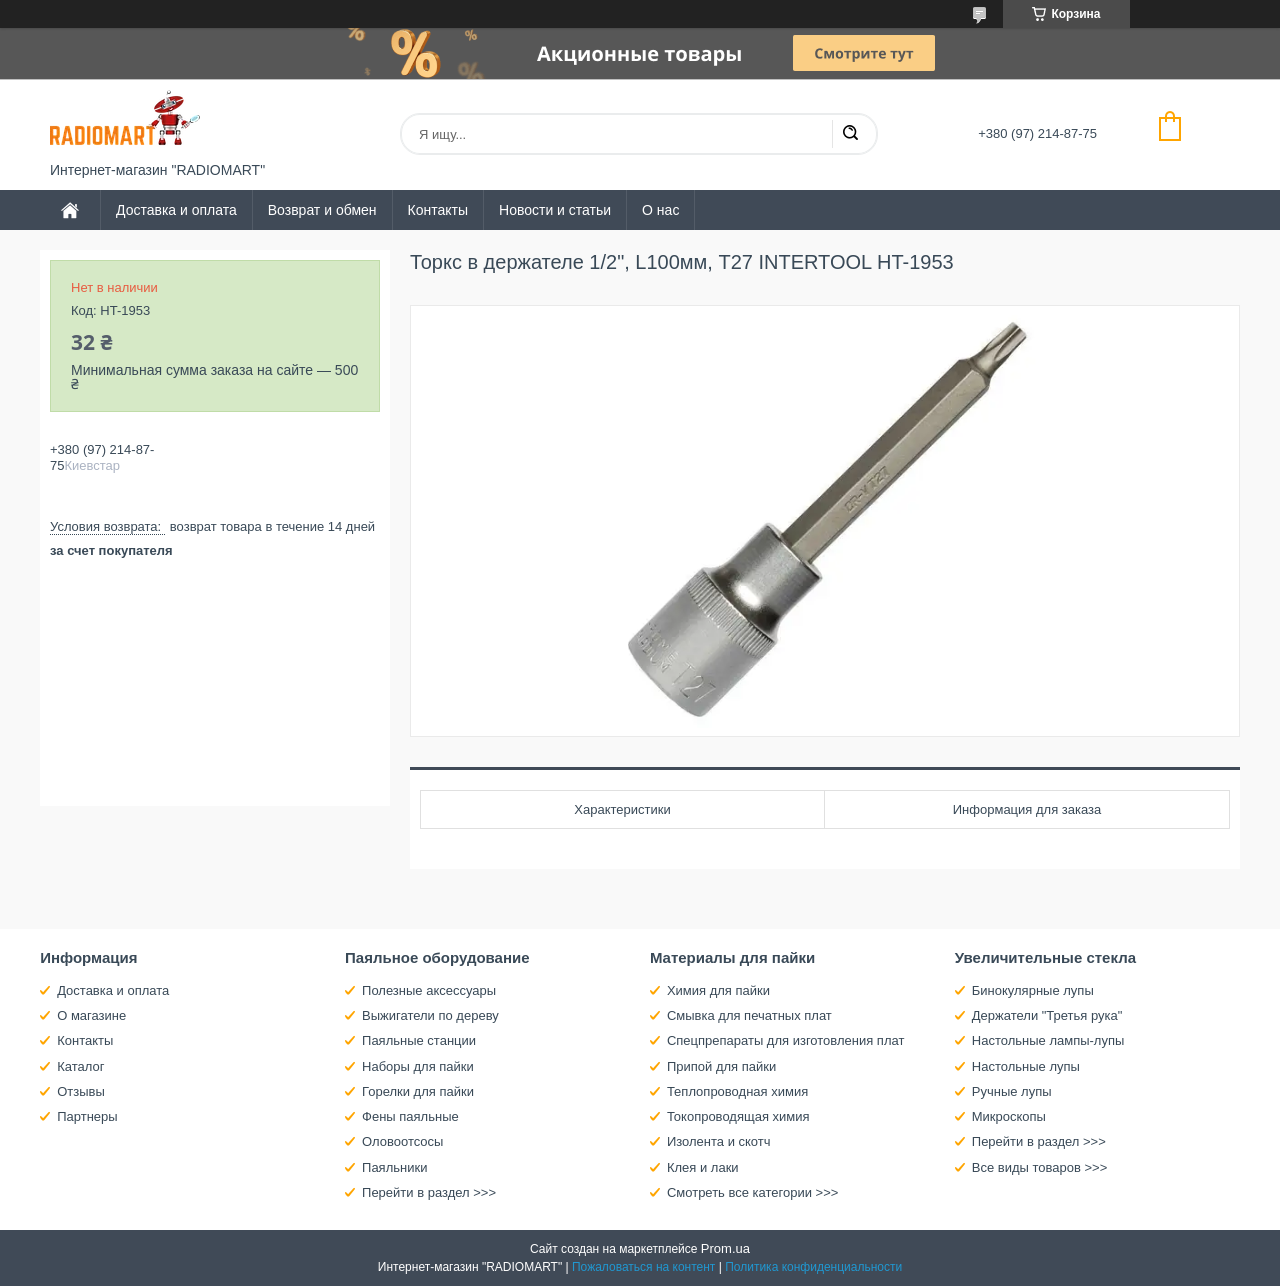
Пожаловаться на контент (643, 1267)
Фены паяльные (410, 1116)
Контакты (438, 210)
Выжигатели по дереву (430, 1015)
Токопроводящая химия (738, 1116)
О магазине (91, 1015)
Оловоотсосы (402, 1141)
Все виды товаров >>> (1040, 1167)
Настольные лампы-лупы (1048, 1040)
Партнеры (87, 1116)
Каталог (80, 1066)
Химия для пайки (718, 990)
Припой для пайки (721, 1066)
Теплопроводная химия (737, 1091)
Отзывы (81, 1091)
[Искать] (850, 134)
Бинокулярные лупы (1033, 990)
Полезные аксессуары (429, 990)
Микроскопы (1009, 1116)
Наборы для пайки (418, 1066)
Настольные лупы (1026, 1066)
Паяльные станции (419, 1040)
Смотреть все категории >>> (752, 1192)
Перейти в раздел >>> (429, 1192)
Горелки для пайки (418, 1091)
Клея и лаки (703, 1167)
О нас (660, 210)
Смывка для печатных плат (749, 1015)
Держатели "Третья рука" (1047, 1015)
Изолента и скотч (719, 1141)
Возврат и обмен (322, 210)
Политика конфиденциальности (813, 1267)
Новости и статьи (555, 210)
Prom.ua (725, 1248)
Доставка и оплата (176, 210)
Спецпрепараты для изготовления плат (785, 1040)
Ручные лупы (1012, 1091)
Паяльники (394, 1167)
